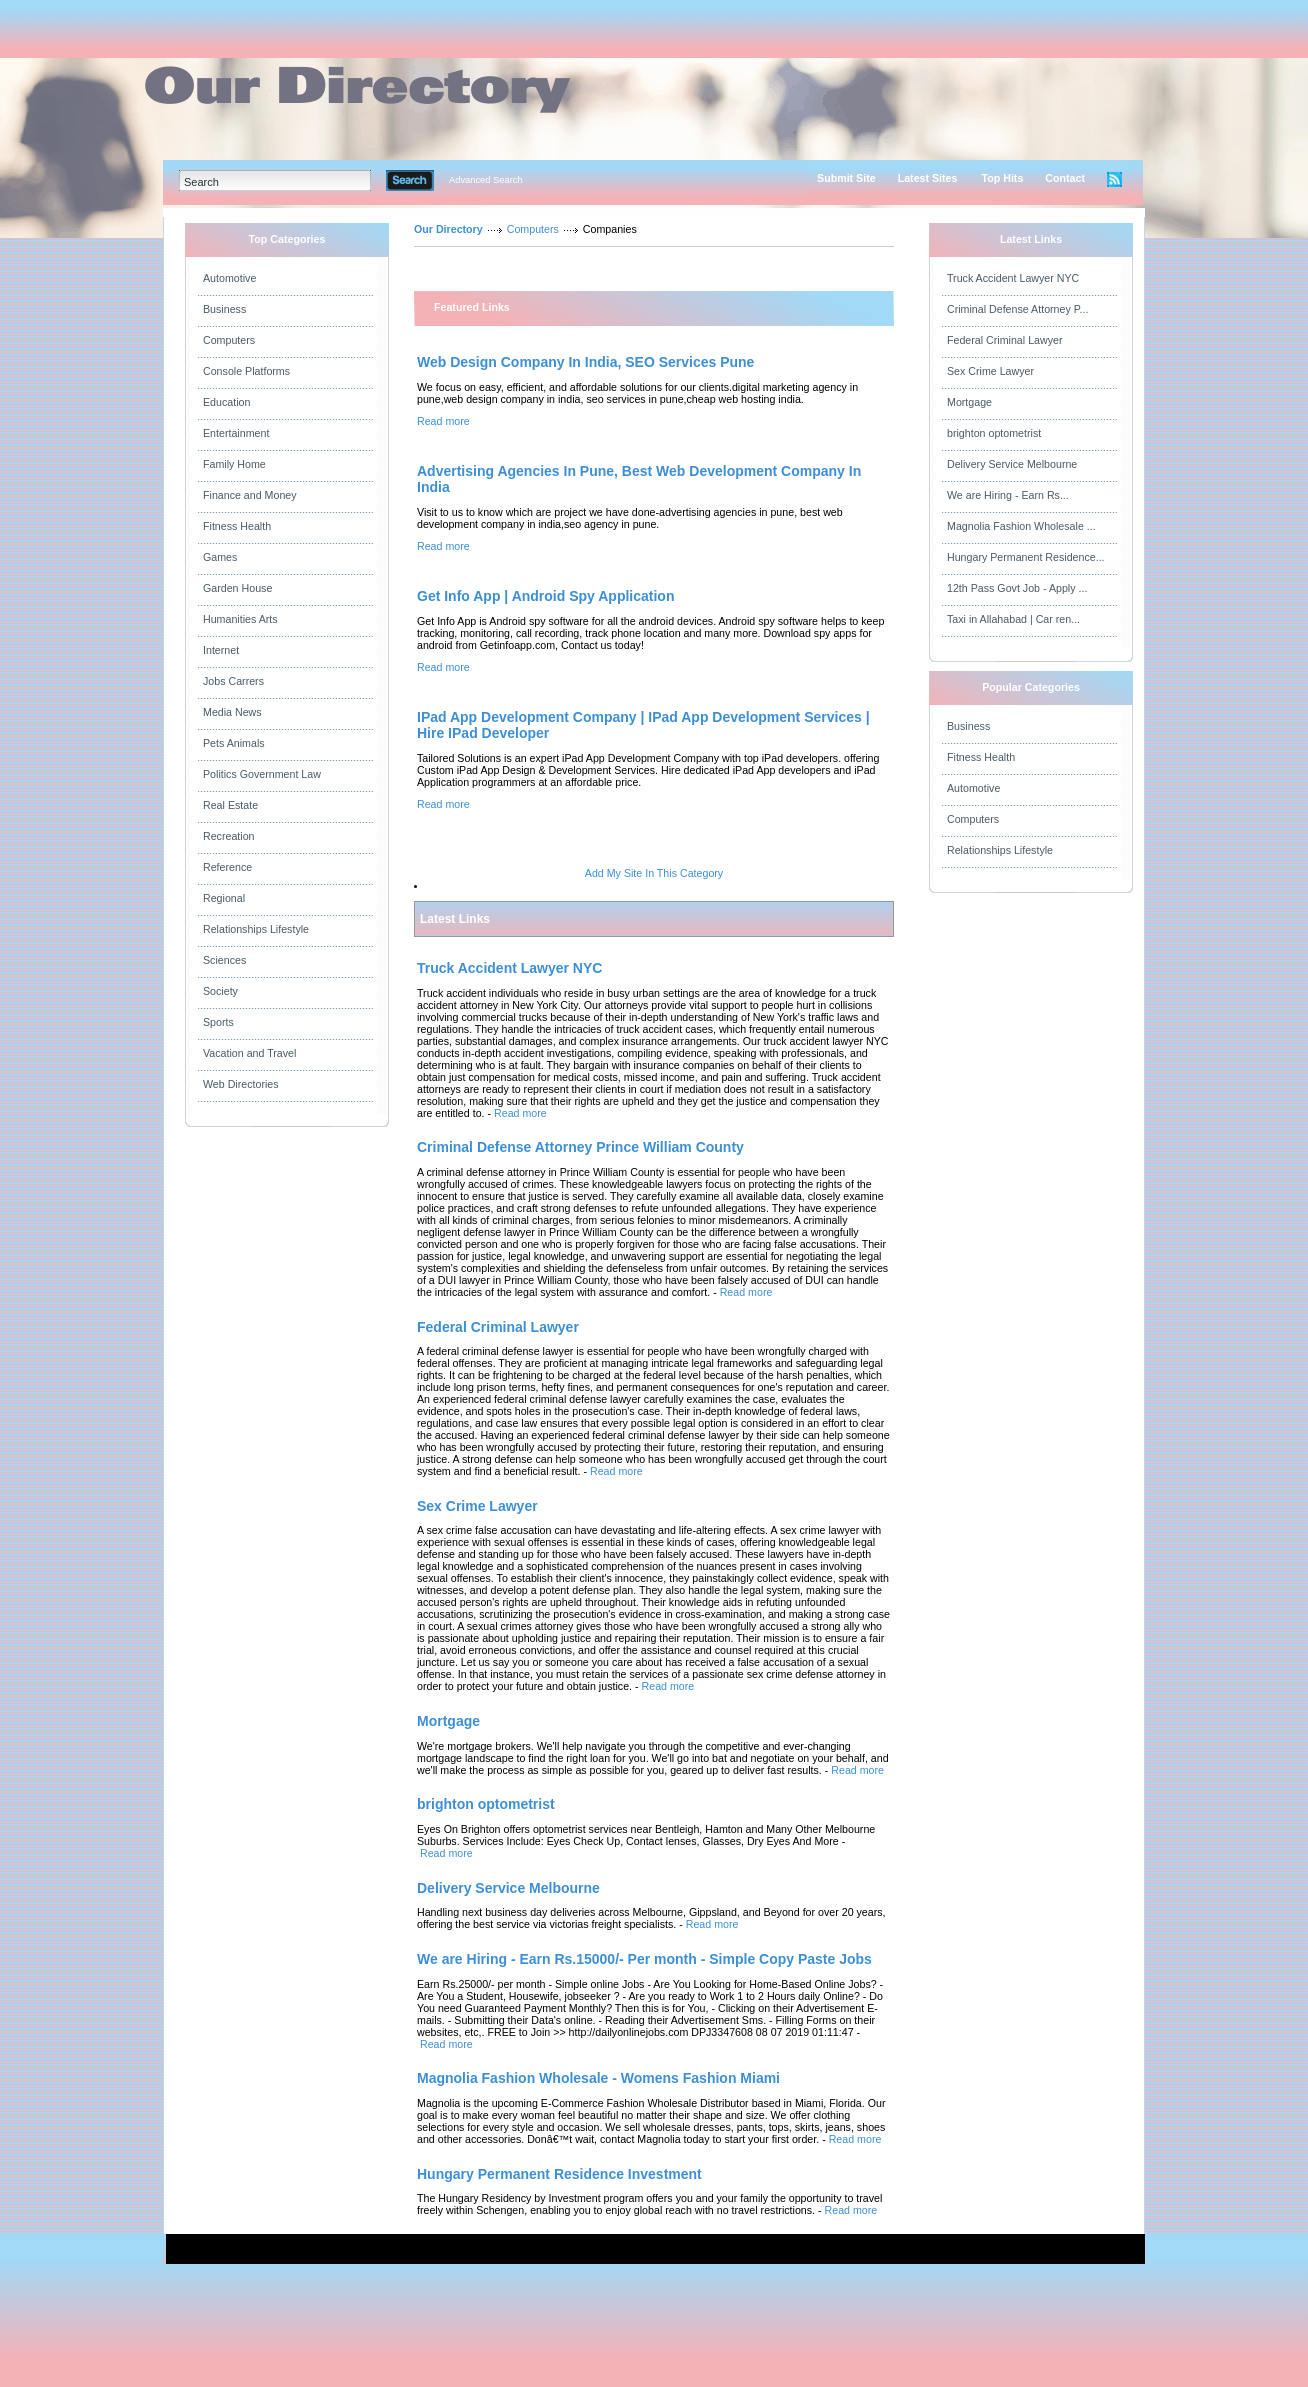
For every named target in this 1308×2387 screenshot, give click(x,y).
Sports (218, 1022)
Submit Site (846, 178)
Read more (443, 421)
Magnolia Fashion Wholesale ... (1021, 526)
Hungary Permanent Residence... (1026, 557)
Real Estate (230, 805)
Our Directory (448, 229)
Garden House (237, 588)
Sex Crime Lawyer (990, 371)
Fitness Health (237, 526)
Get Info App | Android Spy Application (545, 596)
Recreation (229, 836)
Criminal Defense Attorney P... (1017, 309)
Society (220, 991)
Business (224, 309)
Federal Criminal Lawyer (1004, 340)
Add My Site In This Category (654, 873)
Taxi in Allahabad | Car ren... (1013, 619)
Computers (229, 340)
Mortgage (969, 402)
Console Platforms (246, 371)
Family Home (234, 464)
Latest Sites (928, 178)
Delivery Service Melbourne (1012, 464)
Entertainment (236, 433)
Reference (227, 867)
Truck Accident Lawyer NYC (1013, 278)
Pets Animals (234, 743)
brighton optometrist (994, 433)
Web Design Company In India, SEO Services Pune (585, 362)
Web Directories (241, 1084)
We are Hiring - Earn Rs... (1008, 495)
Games (220, 557)
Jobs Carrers (233, 681)
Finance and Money (250, 495)
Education (226, 402)
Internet (221, 650)
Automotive (229, 278)
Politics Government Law (262, 774)
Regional (224, 898)
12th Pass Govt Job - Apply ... (1017, 588)
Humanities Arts (240, 619)
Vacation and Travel (249, 1053)
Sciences (224, 960)
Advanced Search (486, 180)
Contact (1065, 178)
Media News (232, 712)
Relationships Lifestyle (256, 929)
